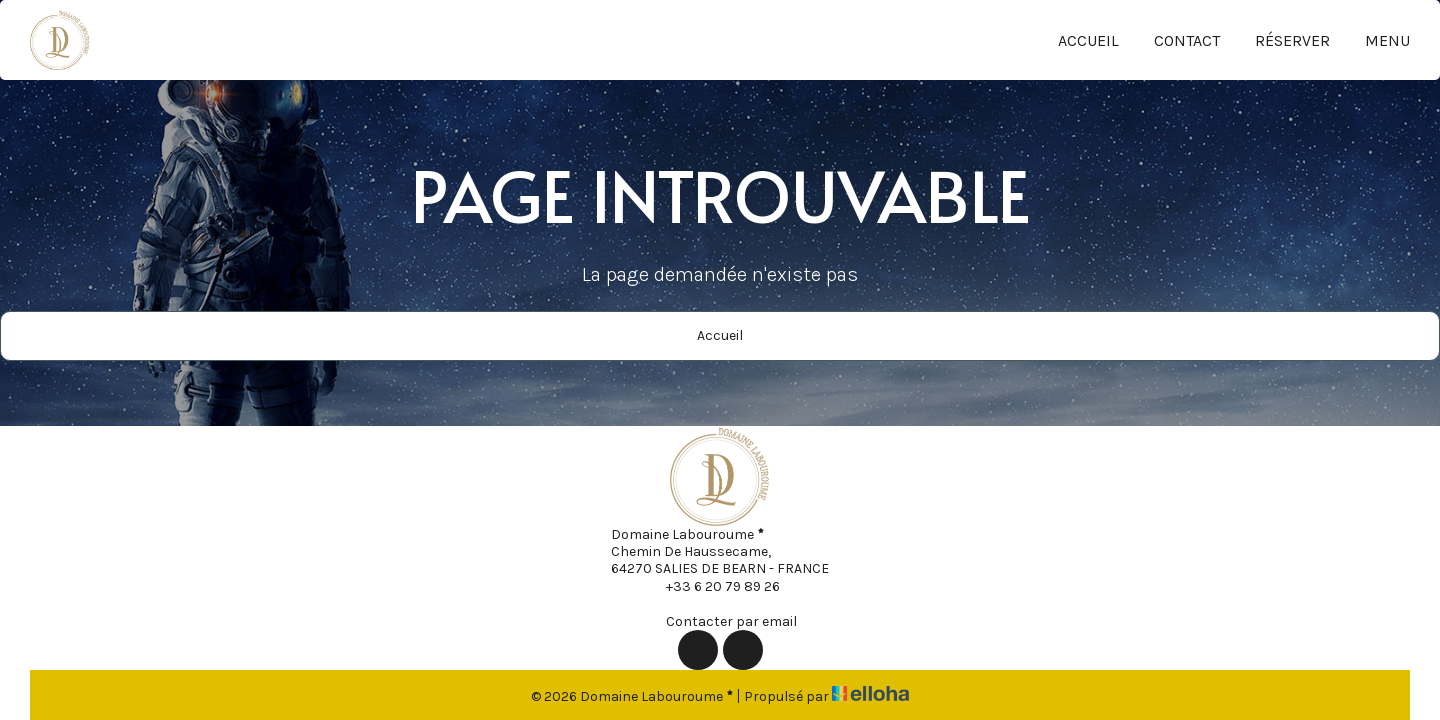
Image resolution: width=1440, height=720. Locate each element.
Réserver (1292, 40)
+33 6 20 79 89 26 (711, 586)
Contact (1187, 40)
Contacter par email (720, 621)
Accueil (1088, 40)
